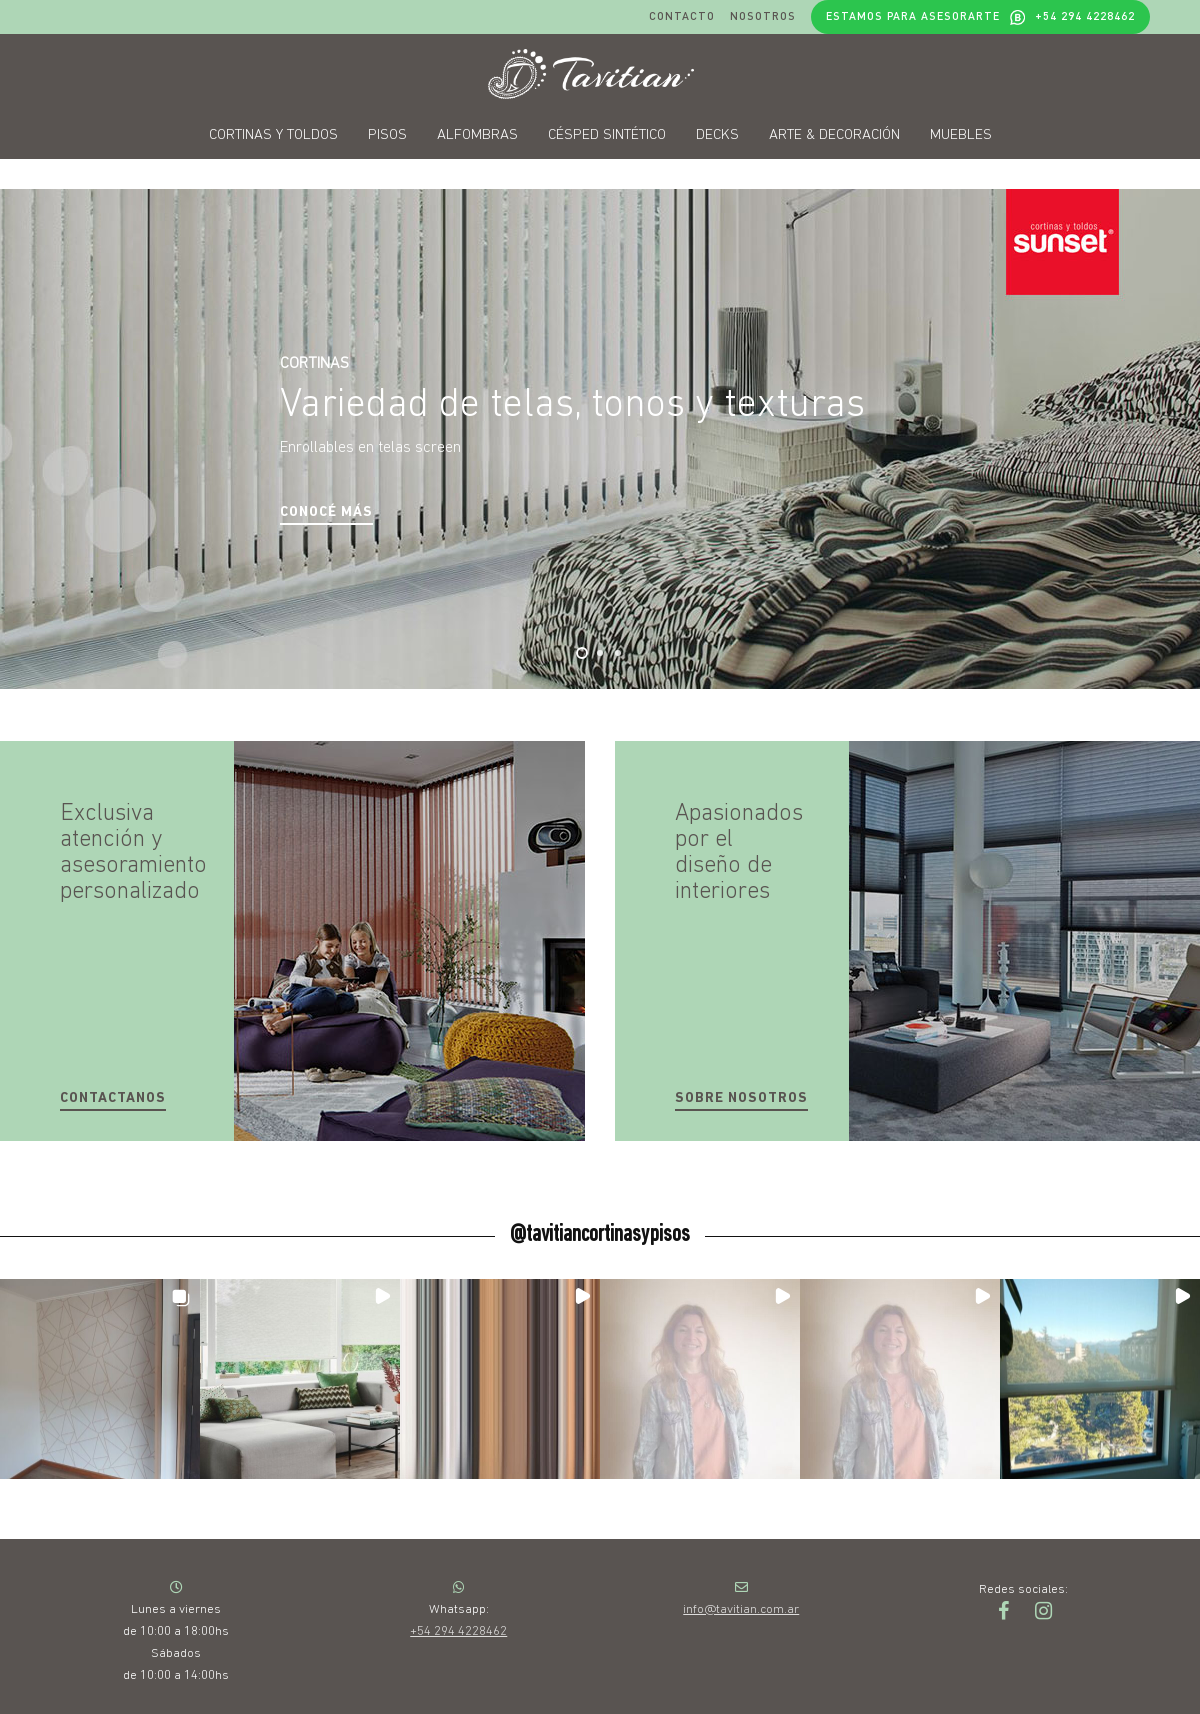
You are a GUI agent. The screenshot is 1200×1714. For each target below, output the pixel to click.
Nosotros (763, 16)
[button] (326, 513)
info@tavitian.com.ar (741, 1609)
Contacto (682, 16)
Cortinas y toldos (273, 135)
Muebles (961, 135)
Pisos (387, 135)
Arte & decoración (834, 135)
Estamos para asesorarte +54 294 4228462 (980, 16)
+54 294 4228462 (458, 1631)
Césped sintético (607, 135)
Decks (717, 135)
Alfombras (477, 135)
